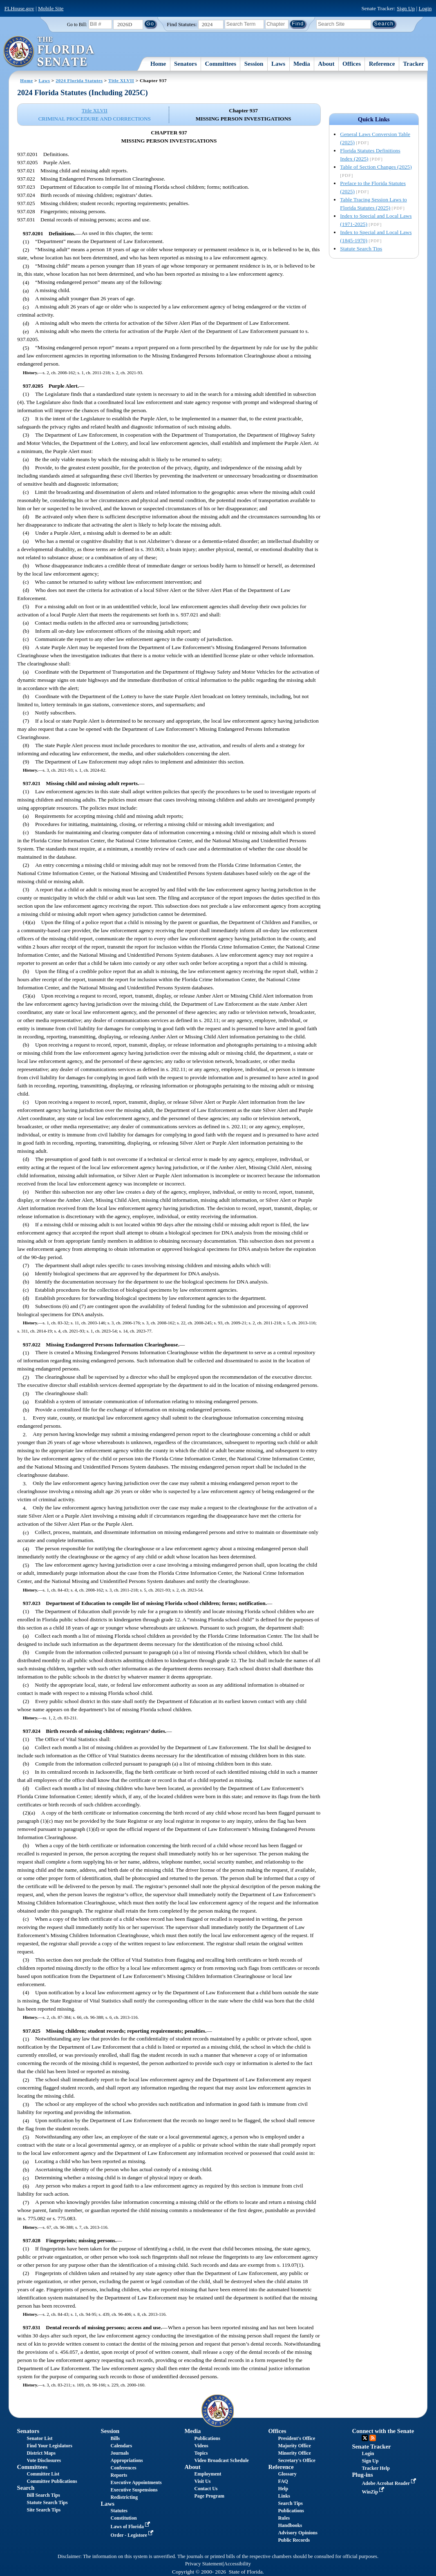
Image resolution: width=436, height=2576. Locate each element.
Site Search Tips (44, 2510)
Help (283, 2488)
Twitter (365, 2438)
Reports (119, 2475)
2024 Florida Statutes (79, 80)
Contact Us (206, 2488)
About (326, 63)
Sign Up (406, 8)
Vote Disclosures (44, 2460)
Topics (201, 2453)
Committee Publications (52, 2481)
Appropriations (127, 2460)
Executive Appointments (136, 2482)
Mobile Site (51, 8)
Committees (220, 63)
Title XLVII (121, 80)
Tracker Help (376, 2468)
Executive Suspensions (134, 2490)
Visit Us (203, 2481)
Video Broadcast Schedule (222, 2460)
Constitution (124, 2518)
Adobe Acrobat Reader (390, 2483)
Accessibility (237, 2564)
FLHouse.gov (19, 8)
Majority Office (294, 2446)
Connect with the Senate (383, 2431)
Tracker (413, 63)
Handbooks (290, 2525)
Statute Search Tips (361, 249)
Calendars (121, 2446)
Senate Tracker (371, 2446)
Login (425, 8)
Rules (284, 2518)
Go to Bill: (77, 24)
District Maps (41, 2453)
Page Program (209, 2496)
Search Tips (290, 2503)
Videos (201, 2446)
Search (26, 2487)
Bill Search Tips (43, 2495)
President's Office (296, 2438)
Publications (207, 2438)
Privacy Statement (204, 2564)
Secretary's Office (296, 2460)
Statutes (119, 2510)
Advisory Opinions (297, 2533)
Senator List (40, 2438)
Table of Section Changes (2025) (375, 167)
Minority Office (294, 2453)
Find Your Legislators (49, 2446)
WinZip (374, 2492)
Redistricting (124, 2497)
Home (158, 63)
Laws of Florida (131, 2526)
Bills (115, 2438)
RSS (372, 2438)
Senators (185, 63)
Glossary (287, 2474)
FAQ (283, 2481)
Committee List (43, 2474)
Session (254, 63)
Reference (382, 63)
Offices (351, 63)
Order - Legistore (133, 2535)
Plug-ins (362, 2474)
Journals (120, 2453)
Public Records (294, 2540)
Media (301, 63)
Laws (278, 63)
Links (284, 2496)
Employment (208, 2474)
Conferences (123, 2468)
